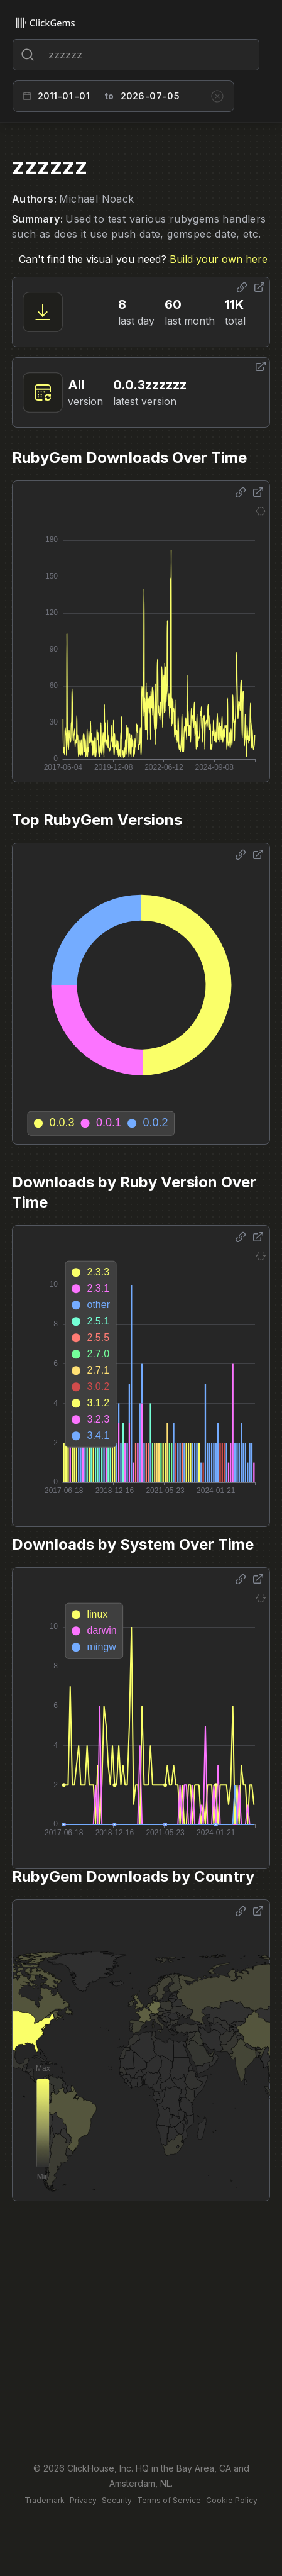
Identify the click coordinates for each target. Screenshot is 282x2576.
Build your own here (219, 259)
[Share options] (242, 287)
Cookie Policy (232, 2500)
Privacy (83, 2500)
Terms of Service (169, 2500)
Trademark (44, 2500)
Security (117, 2500)
